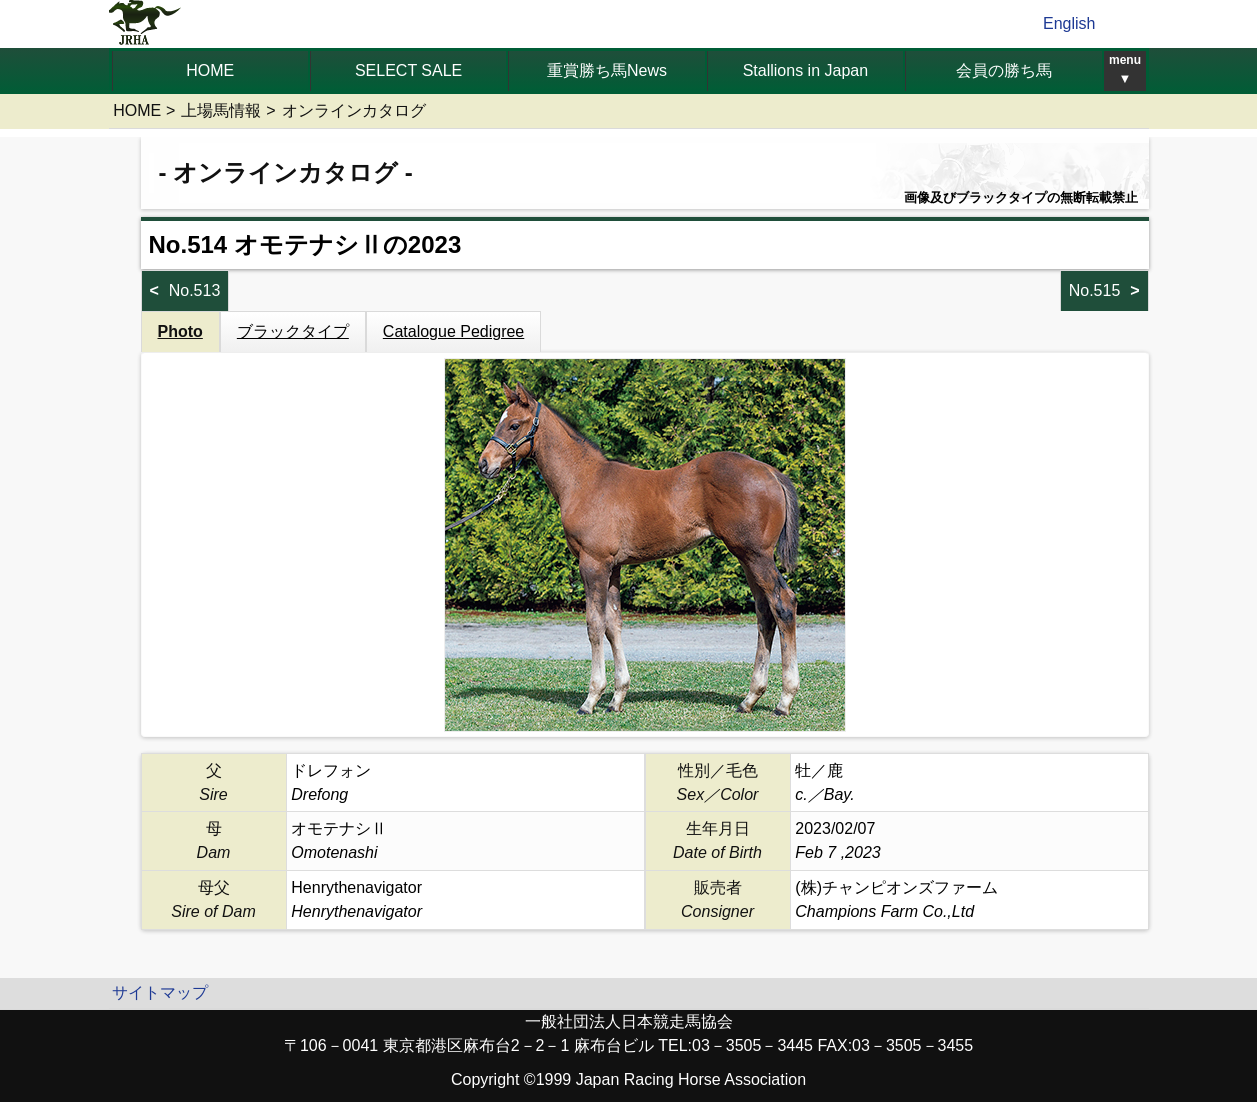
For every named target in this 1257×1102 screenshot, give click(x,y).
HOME (210, 70)
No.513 (195, 290)
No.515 (1095, 290)
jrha (145, 24)
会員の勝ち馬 (1004, 70)
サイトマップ (160, 992)
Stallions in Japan (805, 70)
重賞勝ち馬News (607, 70)
